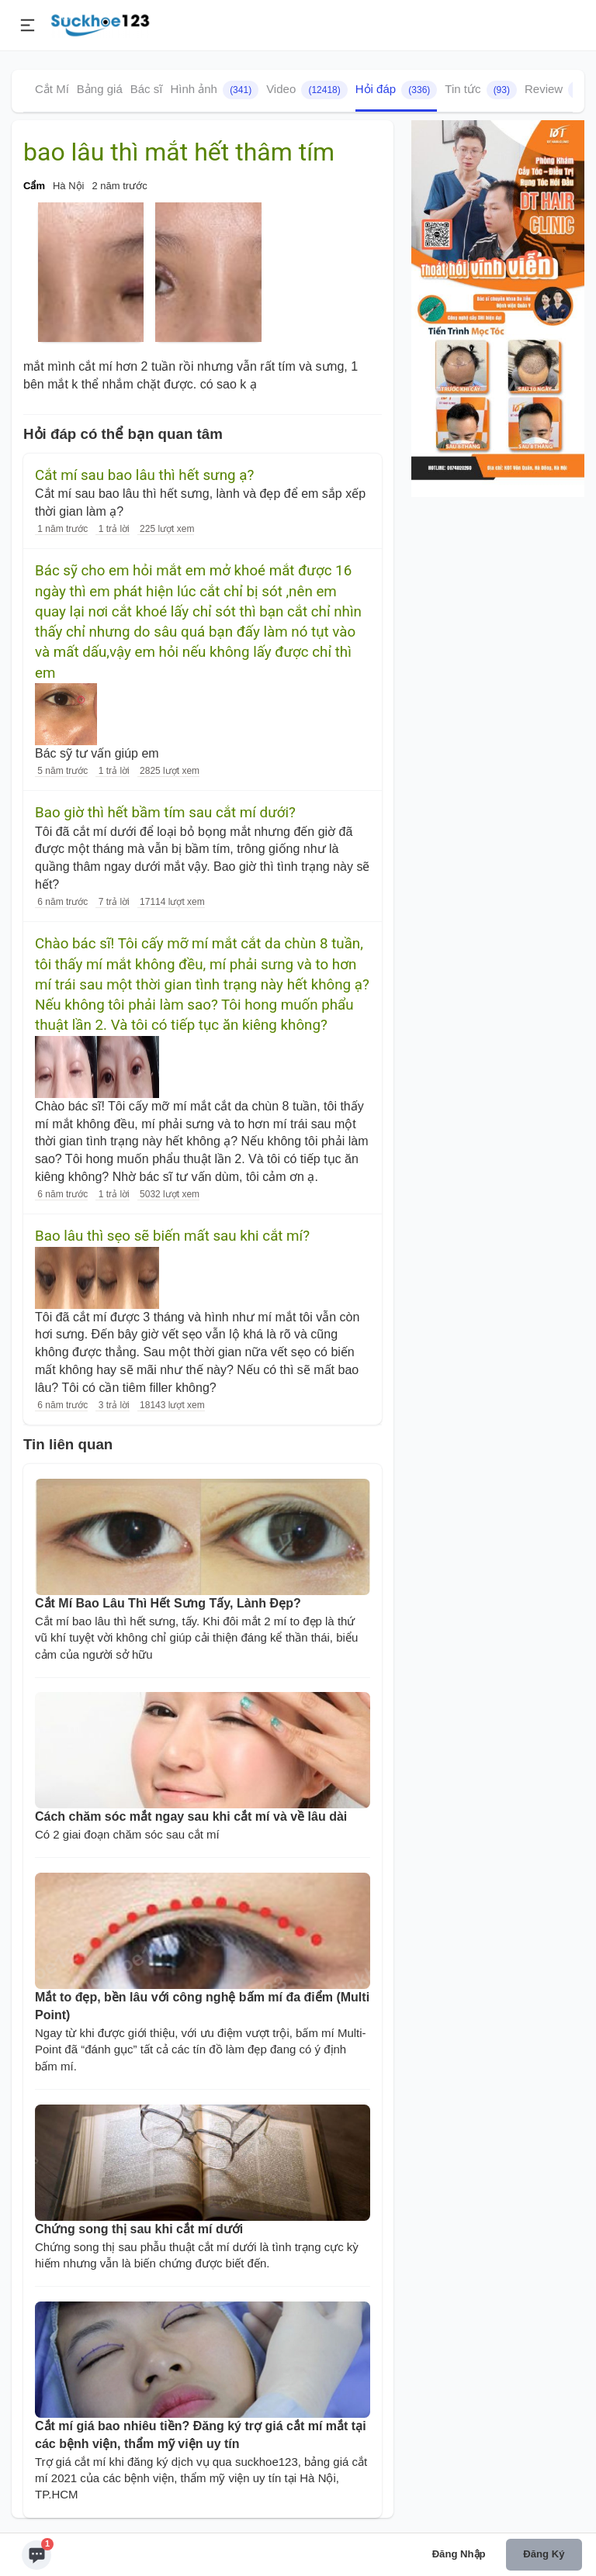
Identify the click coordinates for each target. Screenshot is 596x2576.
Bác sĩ (146, 88)
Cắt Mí (52, 88)
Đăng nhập (459, 2554)
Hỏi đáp (396, 90)
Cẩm (34, 186)
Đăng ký (543, 2554)
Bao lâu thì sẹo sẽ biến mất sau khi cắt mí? (172, 1236)
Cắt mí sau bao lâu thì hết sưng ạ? (144, 475)
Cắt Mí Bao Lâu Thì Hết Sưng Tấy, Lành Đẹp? (168, 1603)
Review (559, 90)
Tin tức (481, 90)
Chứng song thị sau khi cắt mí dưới (139, 2229)
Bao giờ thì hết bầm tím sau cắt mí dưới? (165, 812)
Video (307, 90)
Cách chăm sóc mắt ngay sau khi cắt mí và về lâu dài (191, 1816)
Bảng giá (100, 88)
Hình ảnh (214, 90)
